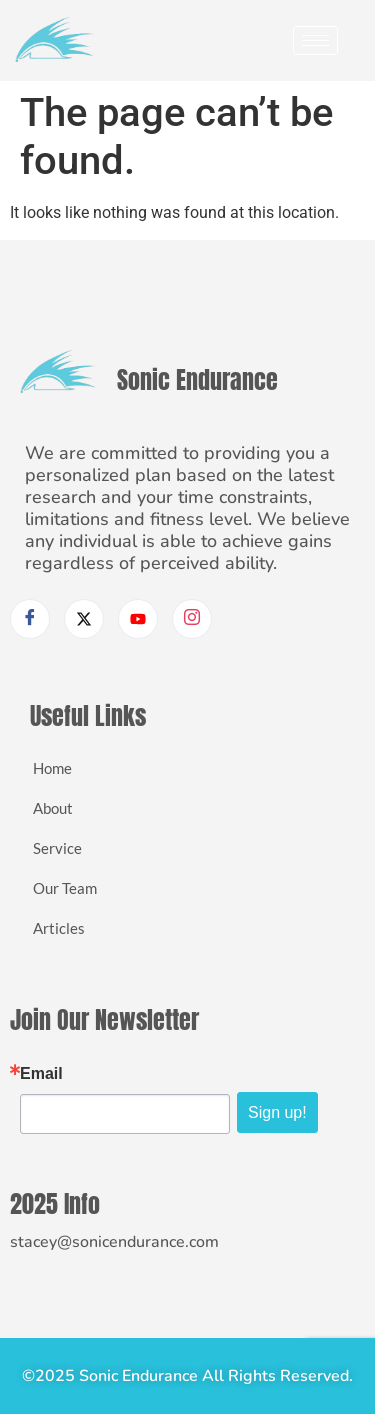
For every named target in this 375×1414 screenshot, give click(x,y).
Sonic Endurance (197, 380)
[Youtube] (138, 619)
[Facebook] (30, 619)
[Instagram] (192, 619)
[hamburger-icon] (315, 40)
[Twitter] (84, 619)
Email (41, 1074)
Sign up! (277, 1112)
